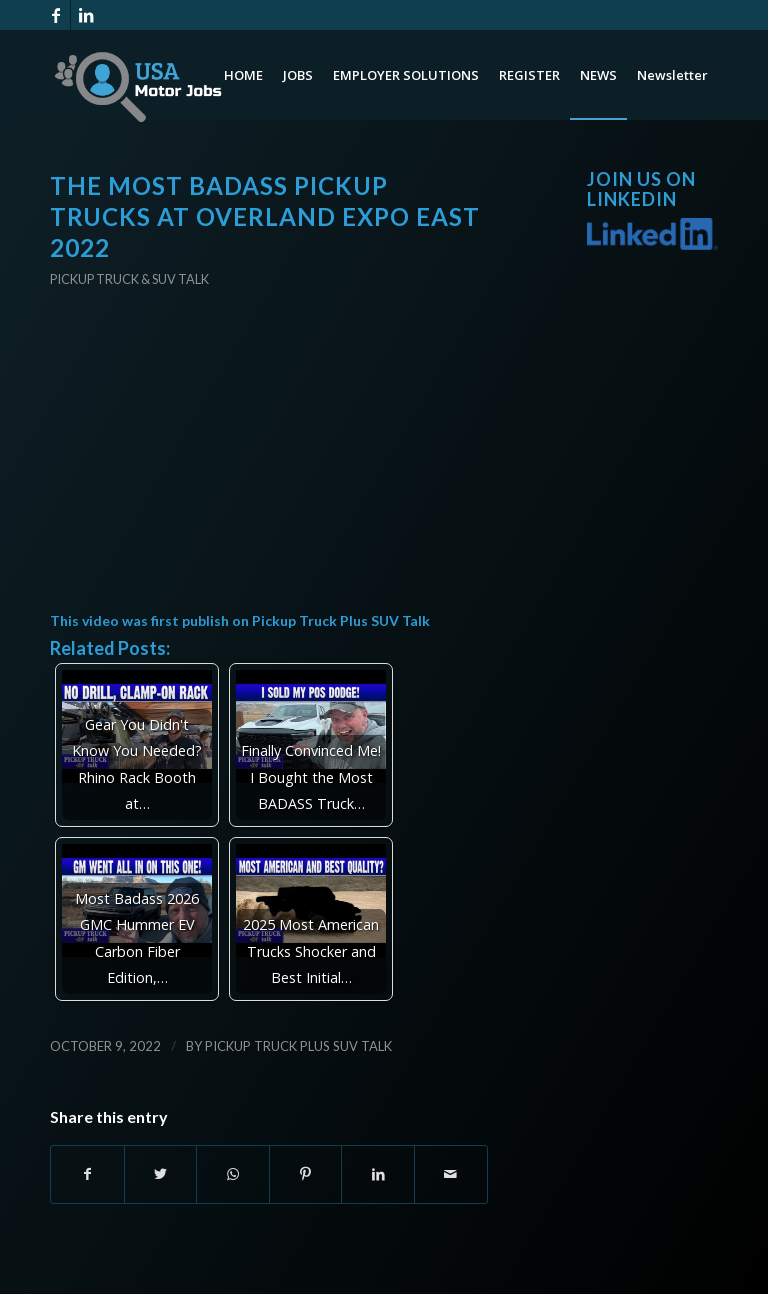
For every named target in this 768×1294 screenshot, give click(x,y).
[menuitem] (243, 75)
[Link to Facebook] (55, 15)
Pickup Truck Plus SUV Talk (341, 620)
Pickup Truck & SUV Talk (129, 279)
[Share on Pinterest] (306, 1174)
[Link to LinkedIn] (86, 15)
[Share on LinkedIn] (378, 1174)
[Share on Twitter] (161, 1174)
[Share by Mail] (451, 1174)
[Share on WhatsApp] (233, 1174)
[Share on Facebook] (87, 1174)
